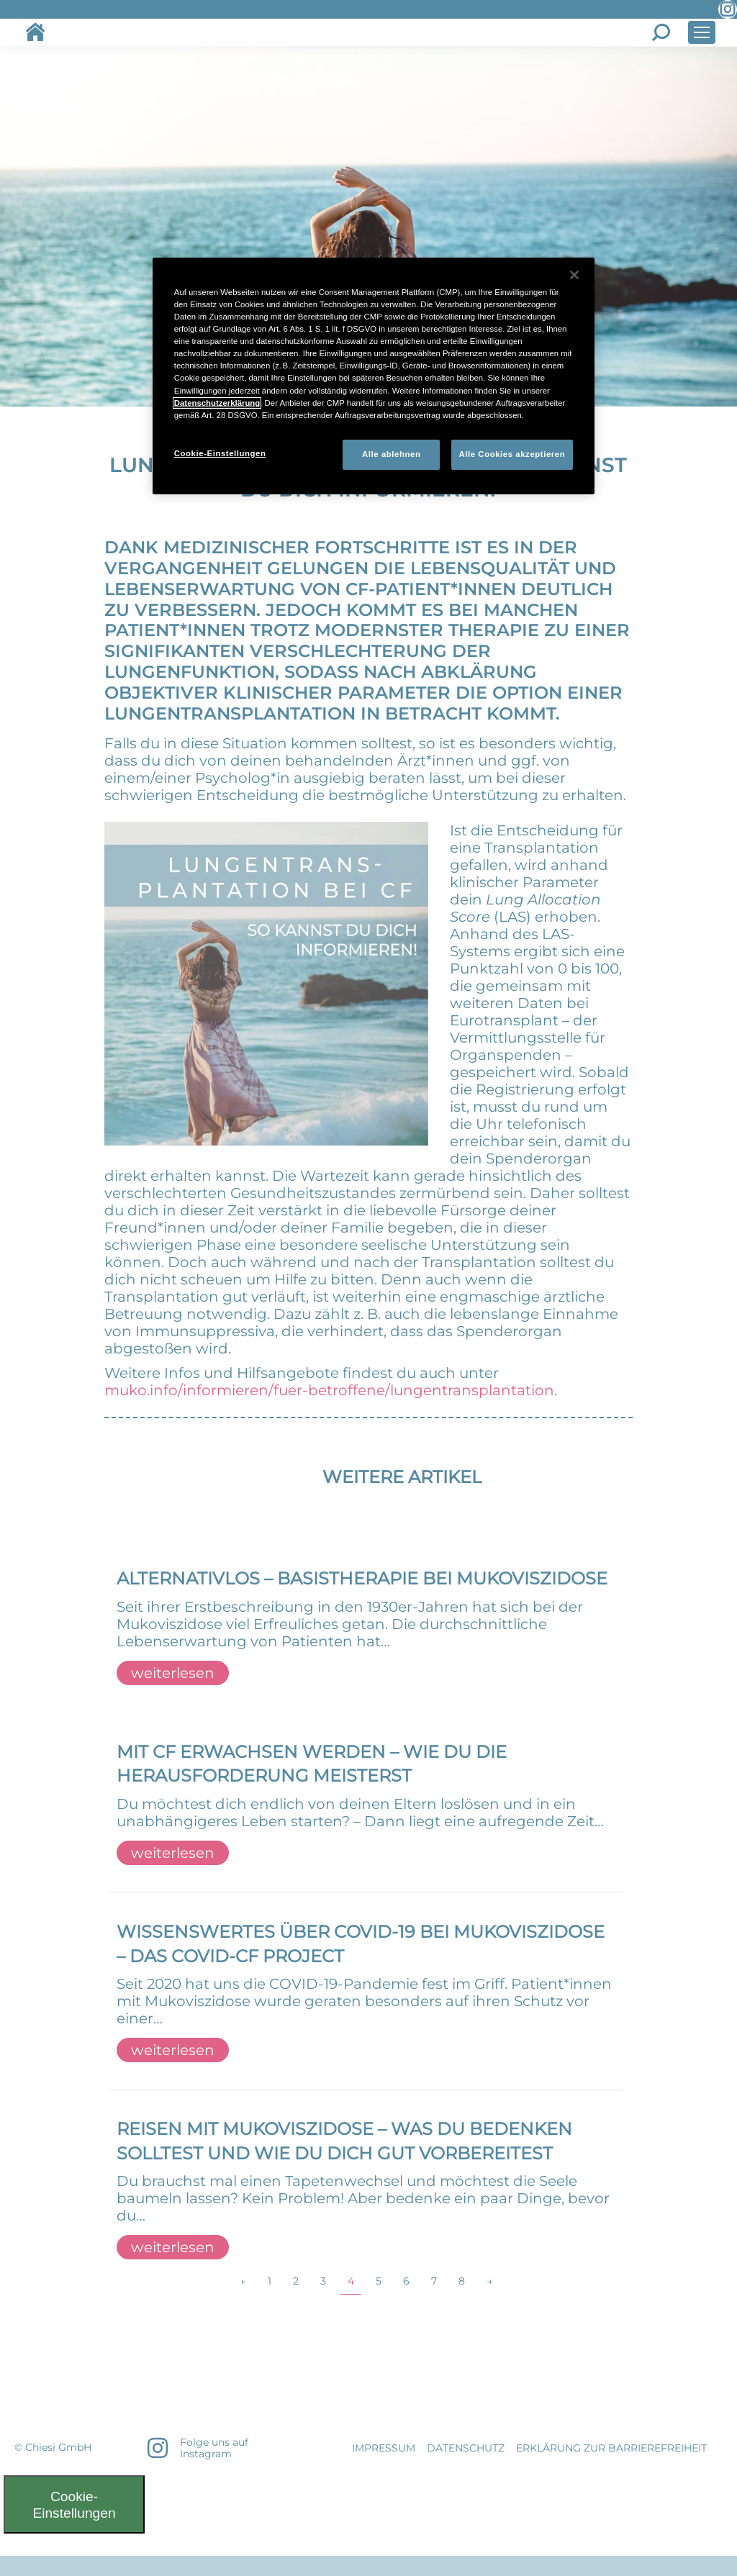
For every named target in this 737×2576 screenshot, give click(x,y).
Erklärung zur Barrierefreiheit (611, 2447)
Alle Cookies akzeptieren (512, 454)
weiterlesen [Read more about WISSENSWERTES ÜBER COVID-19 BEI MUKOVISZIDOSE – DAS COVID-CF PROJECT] (172, 2050)
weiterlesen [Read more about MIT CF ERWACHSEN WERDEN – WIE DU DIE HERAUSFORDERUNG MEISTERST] (172, 1852)
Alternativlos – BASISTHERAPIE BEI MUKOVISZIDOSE (362, 1578)
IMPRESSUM (383, 2447)
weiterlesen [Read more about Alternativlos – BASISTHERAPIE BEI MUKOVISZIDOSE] (172, 1673)
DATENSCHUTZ (466, 2447)
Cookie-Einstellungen (73, 2505)
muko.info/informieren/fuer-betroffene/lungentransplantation (329, 1390)
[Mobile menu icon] (701, 32)
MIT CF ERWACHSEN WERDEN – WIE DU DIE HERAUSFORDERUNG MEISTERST (312, 1764)
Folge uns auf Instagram (214, 2448)
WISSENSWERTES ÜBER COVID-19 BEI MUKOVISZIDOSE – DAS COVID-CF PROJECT (361, 1944)
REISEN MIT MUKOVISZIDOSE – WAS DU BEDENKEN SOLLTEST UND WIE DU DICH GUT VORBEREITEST (344, 2141)
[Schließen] (574, 275)
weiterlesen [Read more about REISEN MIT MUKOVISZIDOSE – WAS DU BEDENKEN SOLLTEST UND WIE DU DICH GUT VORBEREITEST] (172, 2247)
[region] (373, 376)
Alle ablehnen (391, 454)
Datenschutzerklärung (217, 403)
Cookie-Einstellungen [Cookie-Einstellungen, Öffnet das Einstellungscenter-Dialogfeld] (220, 453)
